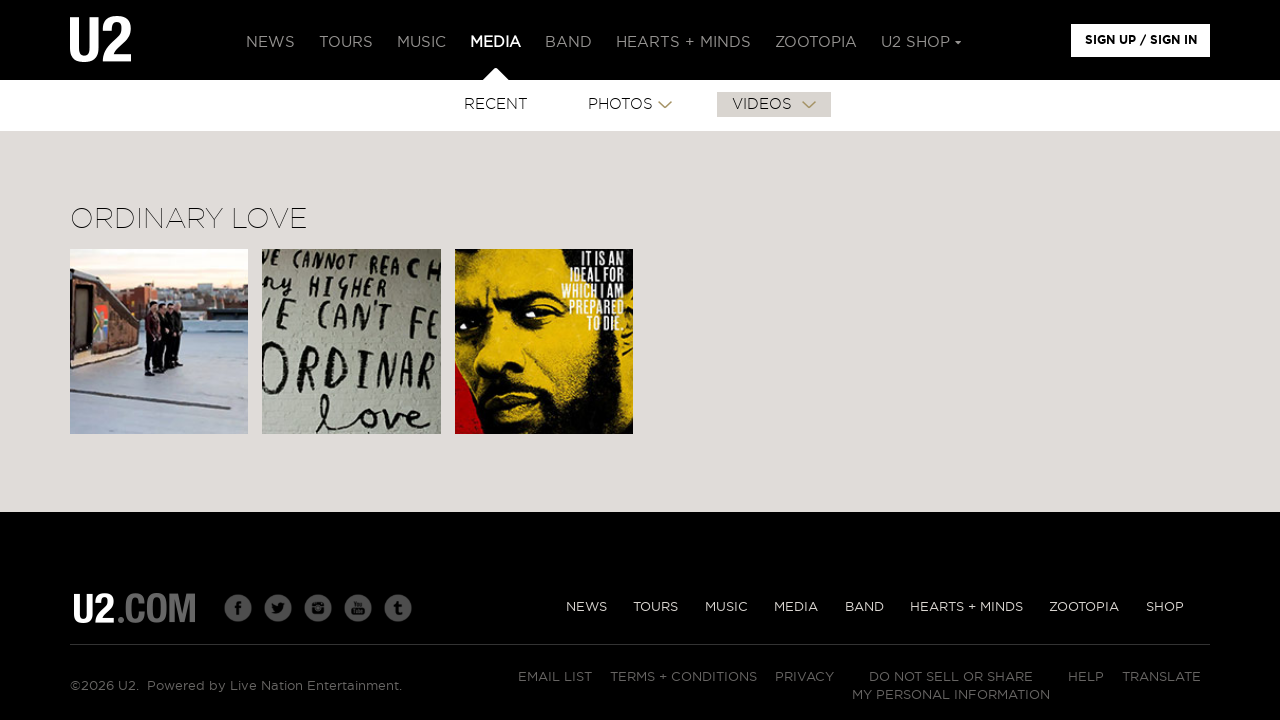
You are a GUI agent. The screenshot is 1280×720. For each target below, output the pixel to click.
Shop (1165, 607)
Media (796, 607)
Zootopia (1084, 607)
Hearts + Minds (966, 607)
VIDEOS (764, 104)
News (586, 607)
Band (864, 607)
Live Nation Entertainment (314, 686)
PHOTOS (620, 104)
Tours (655, 607)
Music (726, 607)
